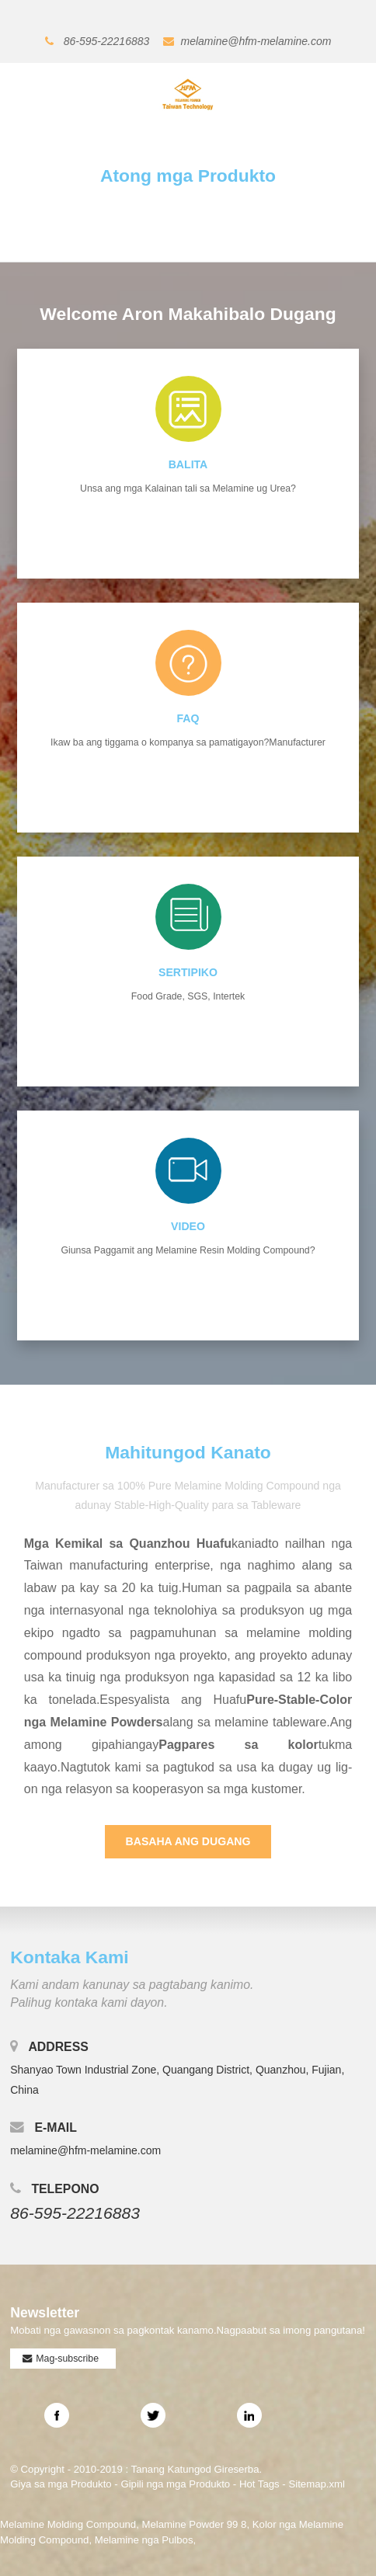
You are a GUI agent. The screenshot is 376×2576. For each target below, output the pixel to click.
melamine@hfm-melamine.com (256, 41)
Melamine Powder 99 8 (194, 2524)
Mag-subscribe (67, 2358)
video (188, 1226)
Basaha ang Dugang (188, 1841)
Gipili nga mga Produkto (175, 2484)
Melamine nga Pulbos (144, 2540)
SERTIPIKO (188, 972)
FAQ (188, 718)
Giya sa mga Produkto (60, 2484)
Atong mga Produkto (188, 175)
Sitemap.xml (316, 2484)
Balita (188, 464)
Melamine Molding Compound (68, 2524)
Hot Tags (259, 2484)
